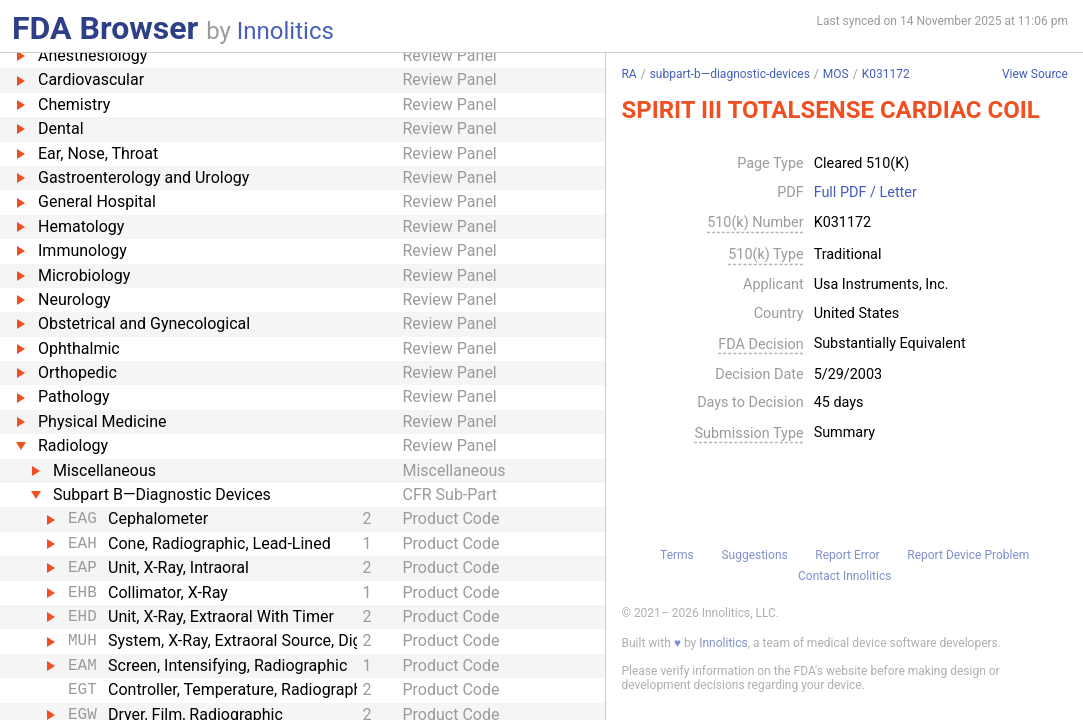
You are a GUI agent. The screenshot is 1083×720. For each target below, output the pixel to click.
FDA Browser (105, 28)
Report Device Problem (968, 555)
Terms (677, 555)
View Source (1035, 74)
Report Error (847, 555)
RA (628, 74)
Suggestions (754, 555)
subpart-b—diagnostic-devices (730, 74)
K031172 (886, 74)
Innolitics (285, 31)
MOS (836, 74)
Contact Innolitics (844, 576)
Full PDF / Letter (865, 193)
